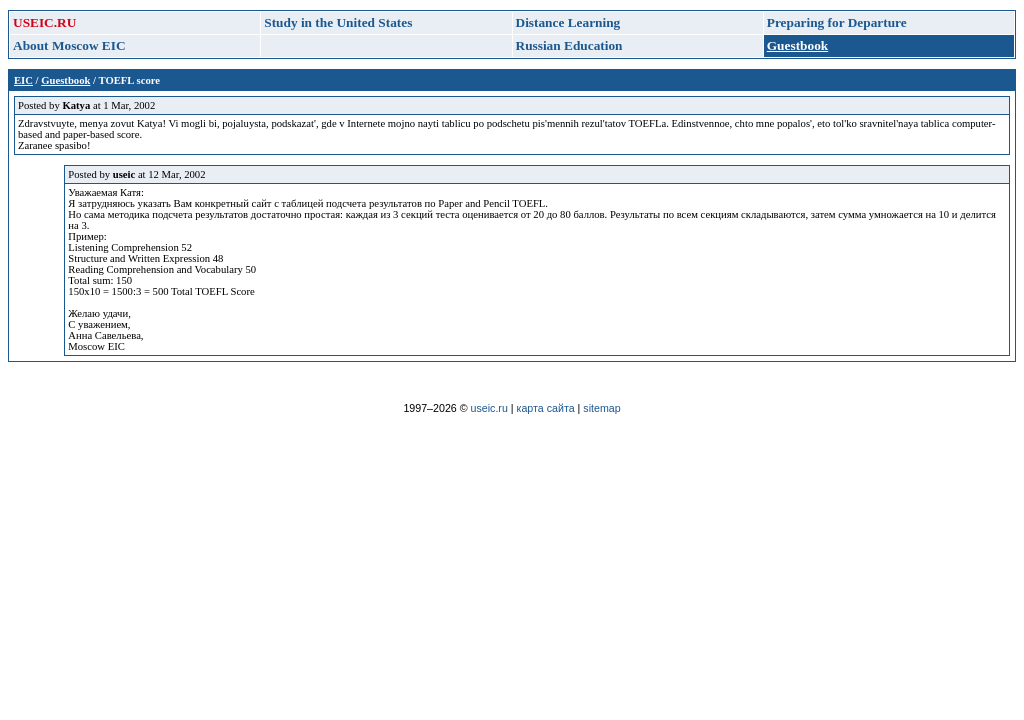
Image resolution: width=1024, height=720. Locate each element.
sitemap (601, 408)
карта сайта (546, 408)
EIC (23, 80)
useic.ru (489, 408)
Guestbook (65, 80)
